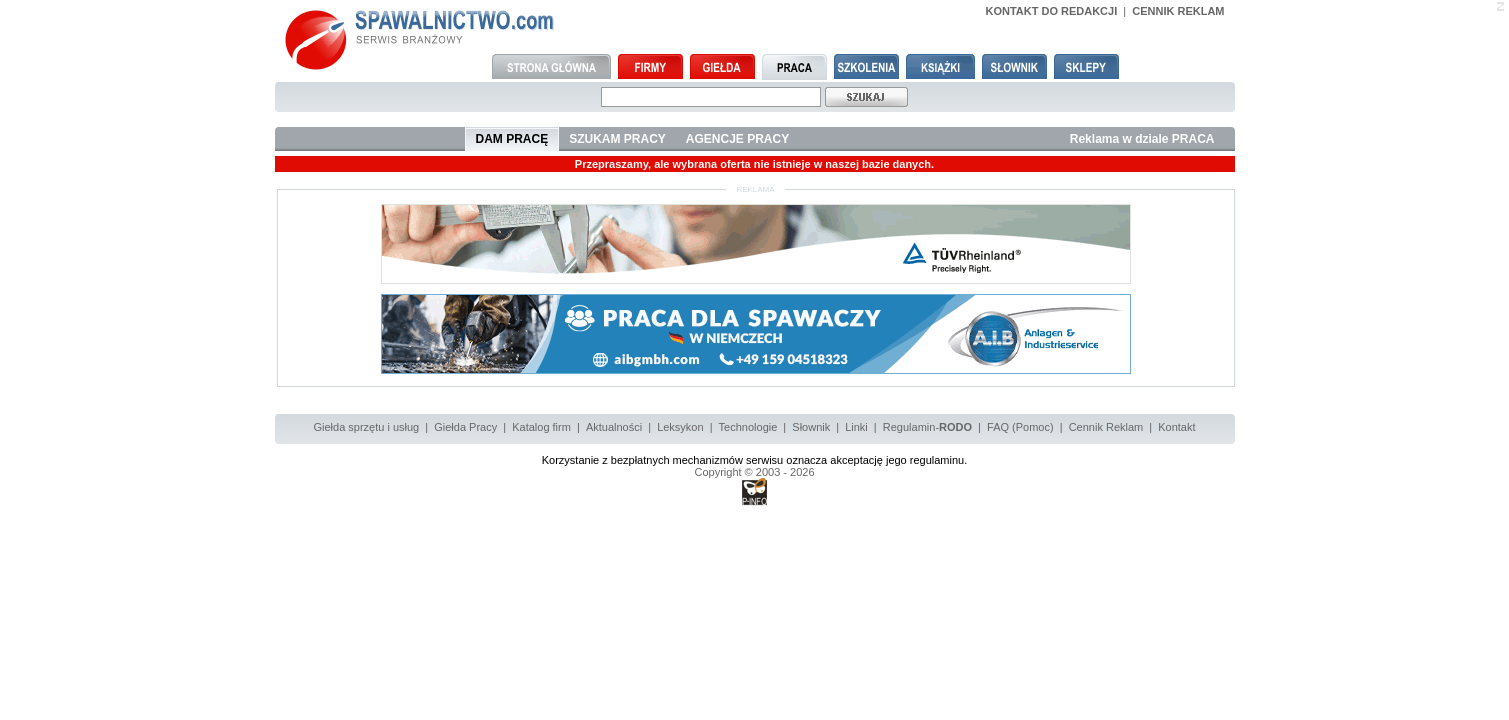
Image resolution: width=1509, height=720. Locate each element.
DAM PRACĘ (512, 139)
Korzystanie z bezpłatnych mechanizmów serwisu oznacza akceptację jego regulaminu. (755, 460)
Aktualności (614, 427)
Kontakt (1176, 427)
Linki (856, 427)
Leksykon (680, 427)
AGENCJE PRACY (737, 139)
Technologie (748, 427)
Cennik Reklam (1106, 427)
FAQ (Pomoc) (1020, 427)
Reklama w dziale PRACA (1142, 139)
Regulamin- (927, 427)
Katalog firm (541, 427)
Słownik (811, 427)
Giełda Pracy (465, 427)
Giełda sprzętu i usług (366, 427)
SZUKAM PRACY (617, 139)
